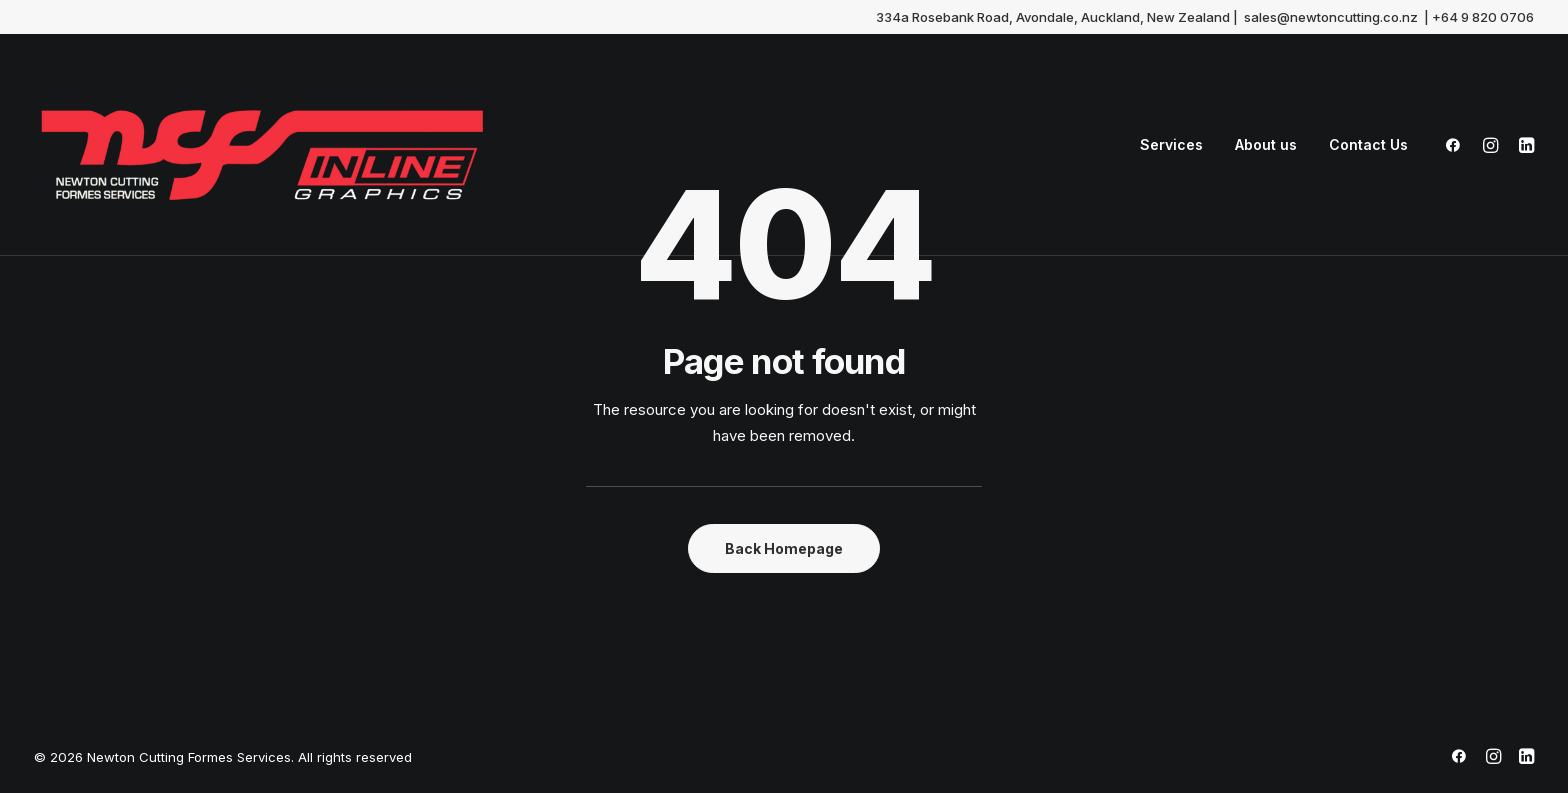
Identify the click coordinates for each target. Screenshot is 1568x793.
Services (1171, 144)
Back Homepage (784, 548)
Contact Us (1368, 144)
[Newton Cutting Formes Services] (262, 145)
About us (1266, 144)
